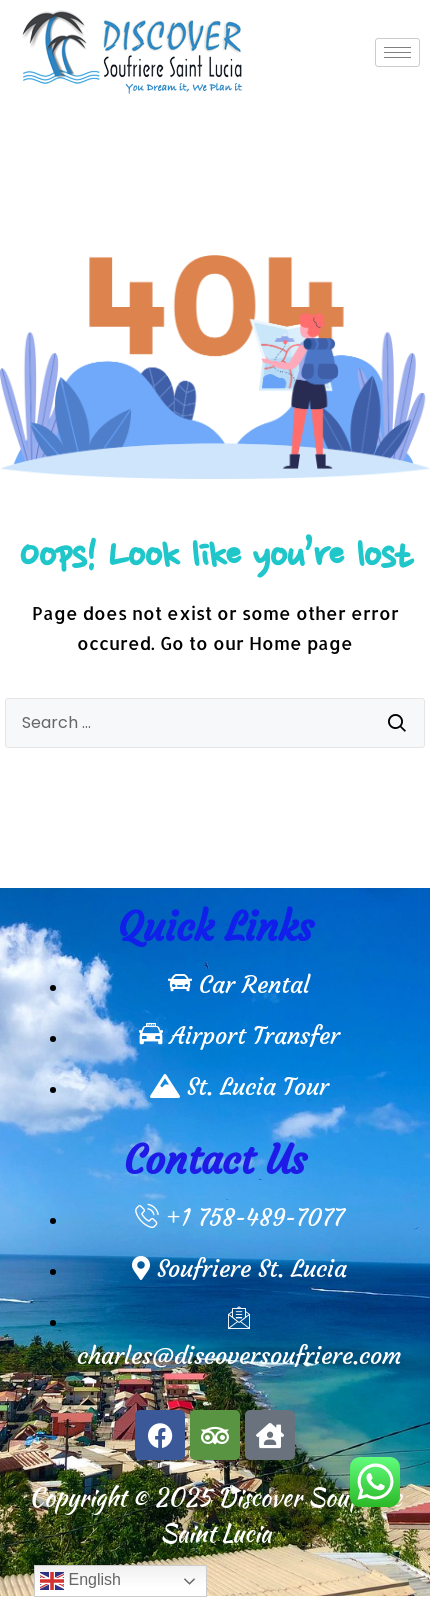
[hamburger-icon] (397, 52)
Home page (301, 642)
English (80, 1581)
